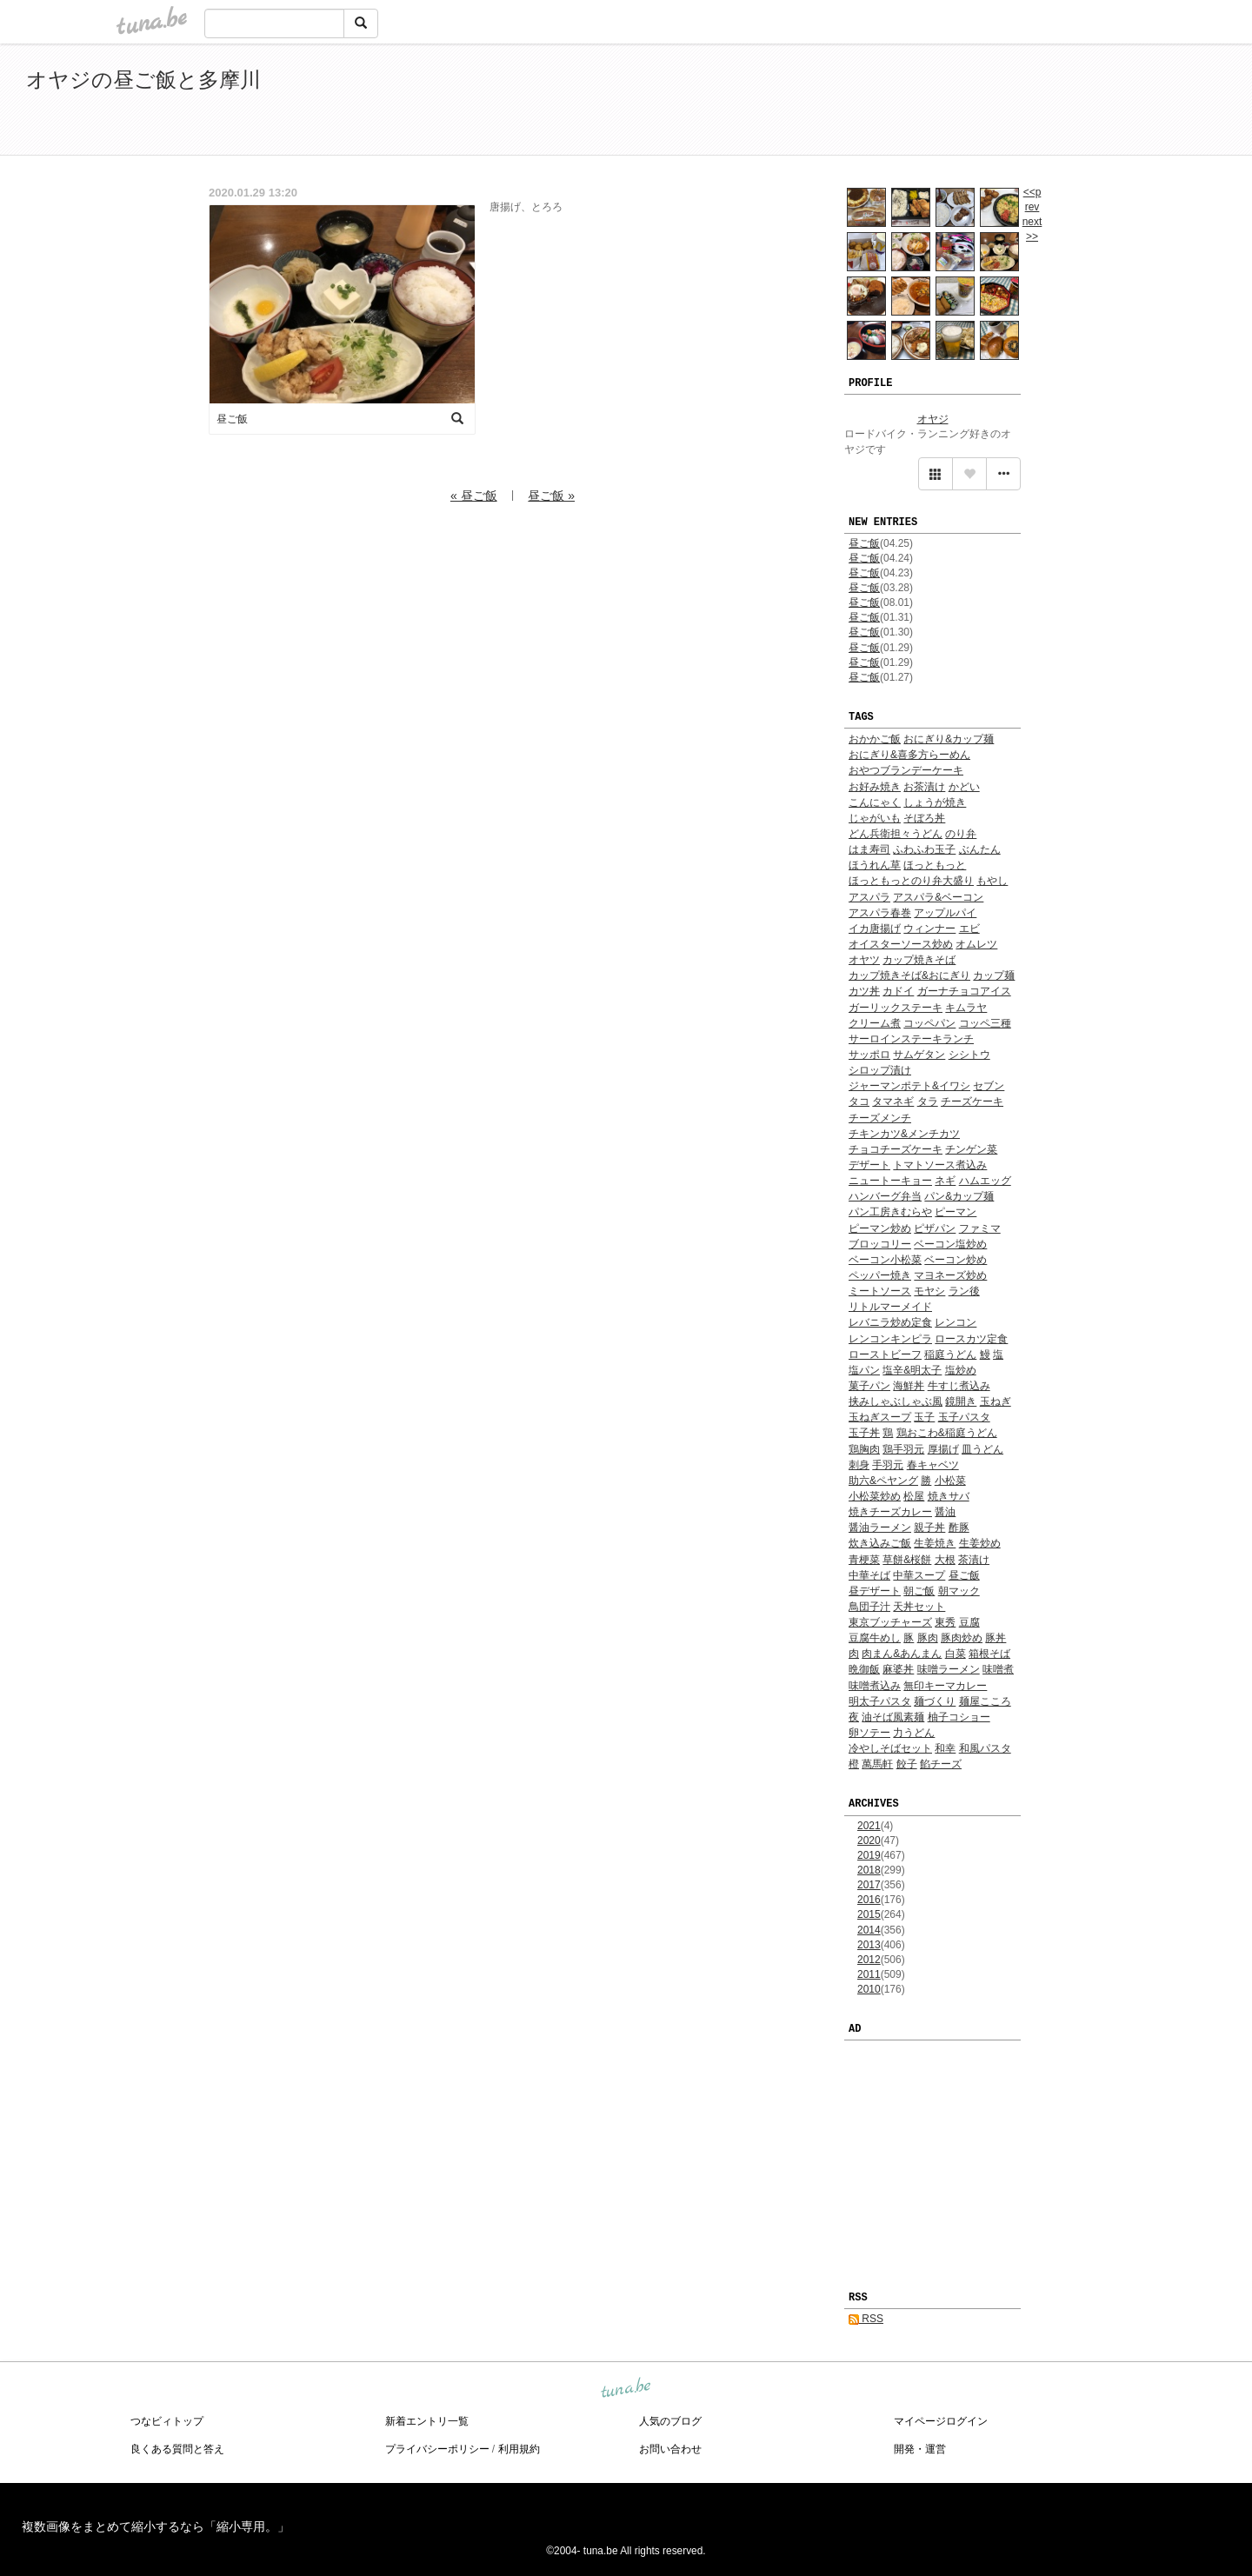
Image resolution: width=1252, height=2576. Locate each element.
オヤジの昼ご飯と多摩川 (143, 79)
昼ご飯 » (551, 496)
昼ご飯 (864, 543)
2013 (869, 1945)
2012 (869, 1960)
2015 (869, 1914)
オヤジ (933, 419)
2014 (869, 1930)
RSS (866, 2319)
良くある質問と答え (177, 2449)
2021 (869, 1826)
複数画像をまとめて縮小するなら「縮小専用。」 (156, 2526)
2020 (869, 1840)
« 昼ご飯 (473, 496)
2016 (869, 1900)
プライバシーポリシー (437, 2449)
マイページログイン (941, 2421)
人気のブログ (670, 2421)
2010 (869, 1989)
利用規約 (519, 2449)
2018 (869, 1870)
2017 (869, 1885)
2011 (869, 1974)
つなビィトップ (166, 2421)
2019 (869, 1855)
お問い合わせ (670, 2449)
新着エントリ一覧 (427, 2421)
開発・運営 (920, 2449)
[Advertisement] (1026, 102)
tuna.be (625, 2388)
